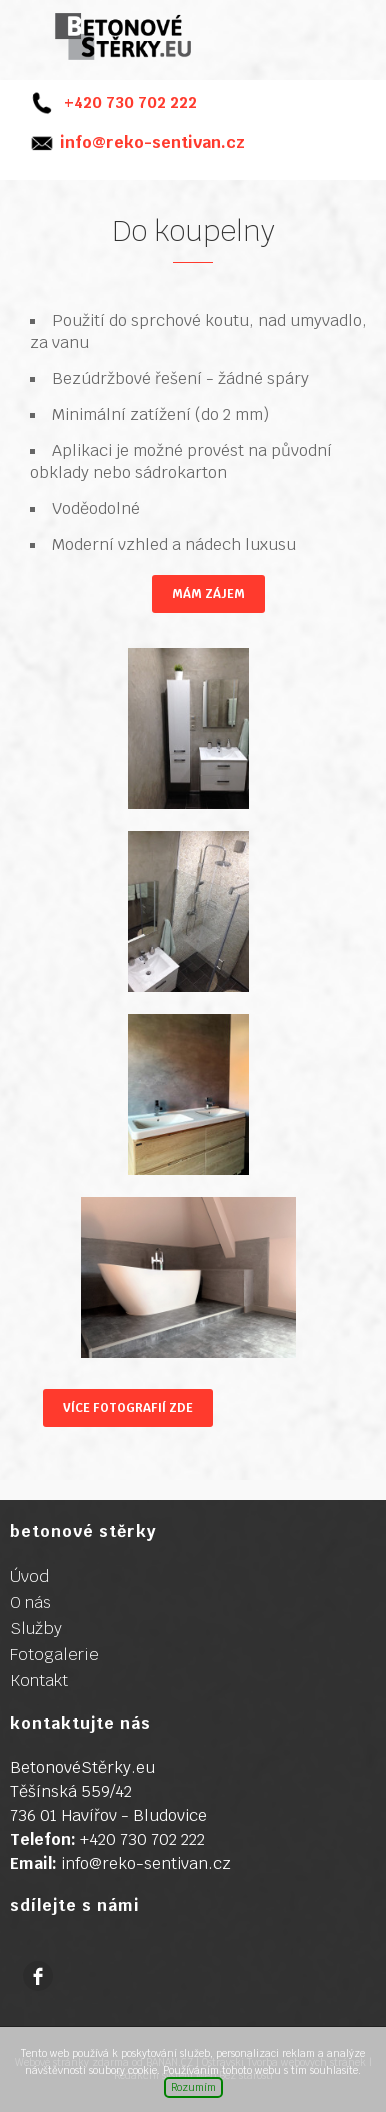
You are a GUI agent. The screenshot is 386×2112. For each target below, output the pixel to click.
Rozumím (193, 2087)
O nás (30, 1602)
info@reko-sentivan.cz (152, 142)
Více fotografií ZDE (128, 1408)
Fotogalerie (54, 1654)
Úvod (29, 1576)
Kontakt (39, 1680)
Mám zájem (208, 594)
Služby (36, 1628)
